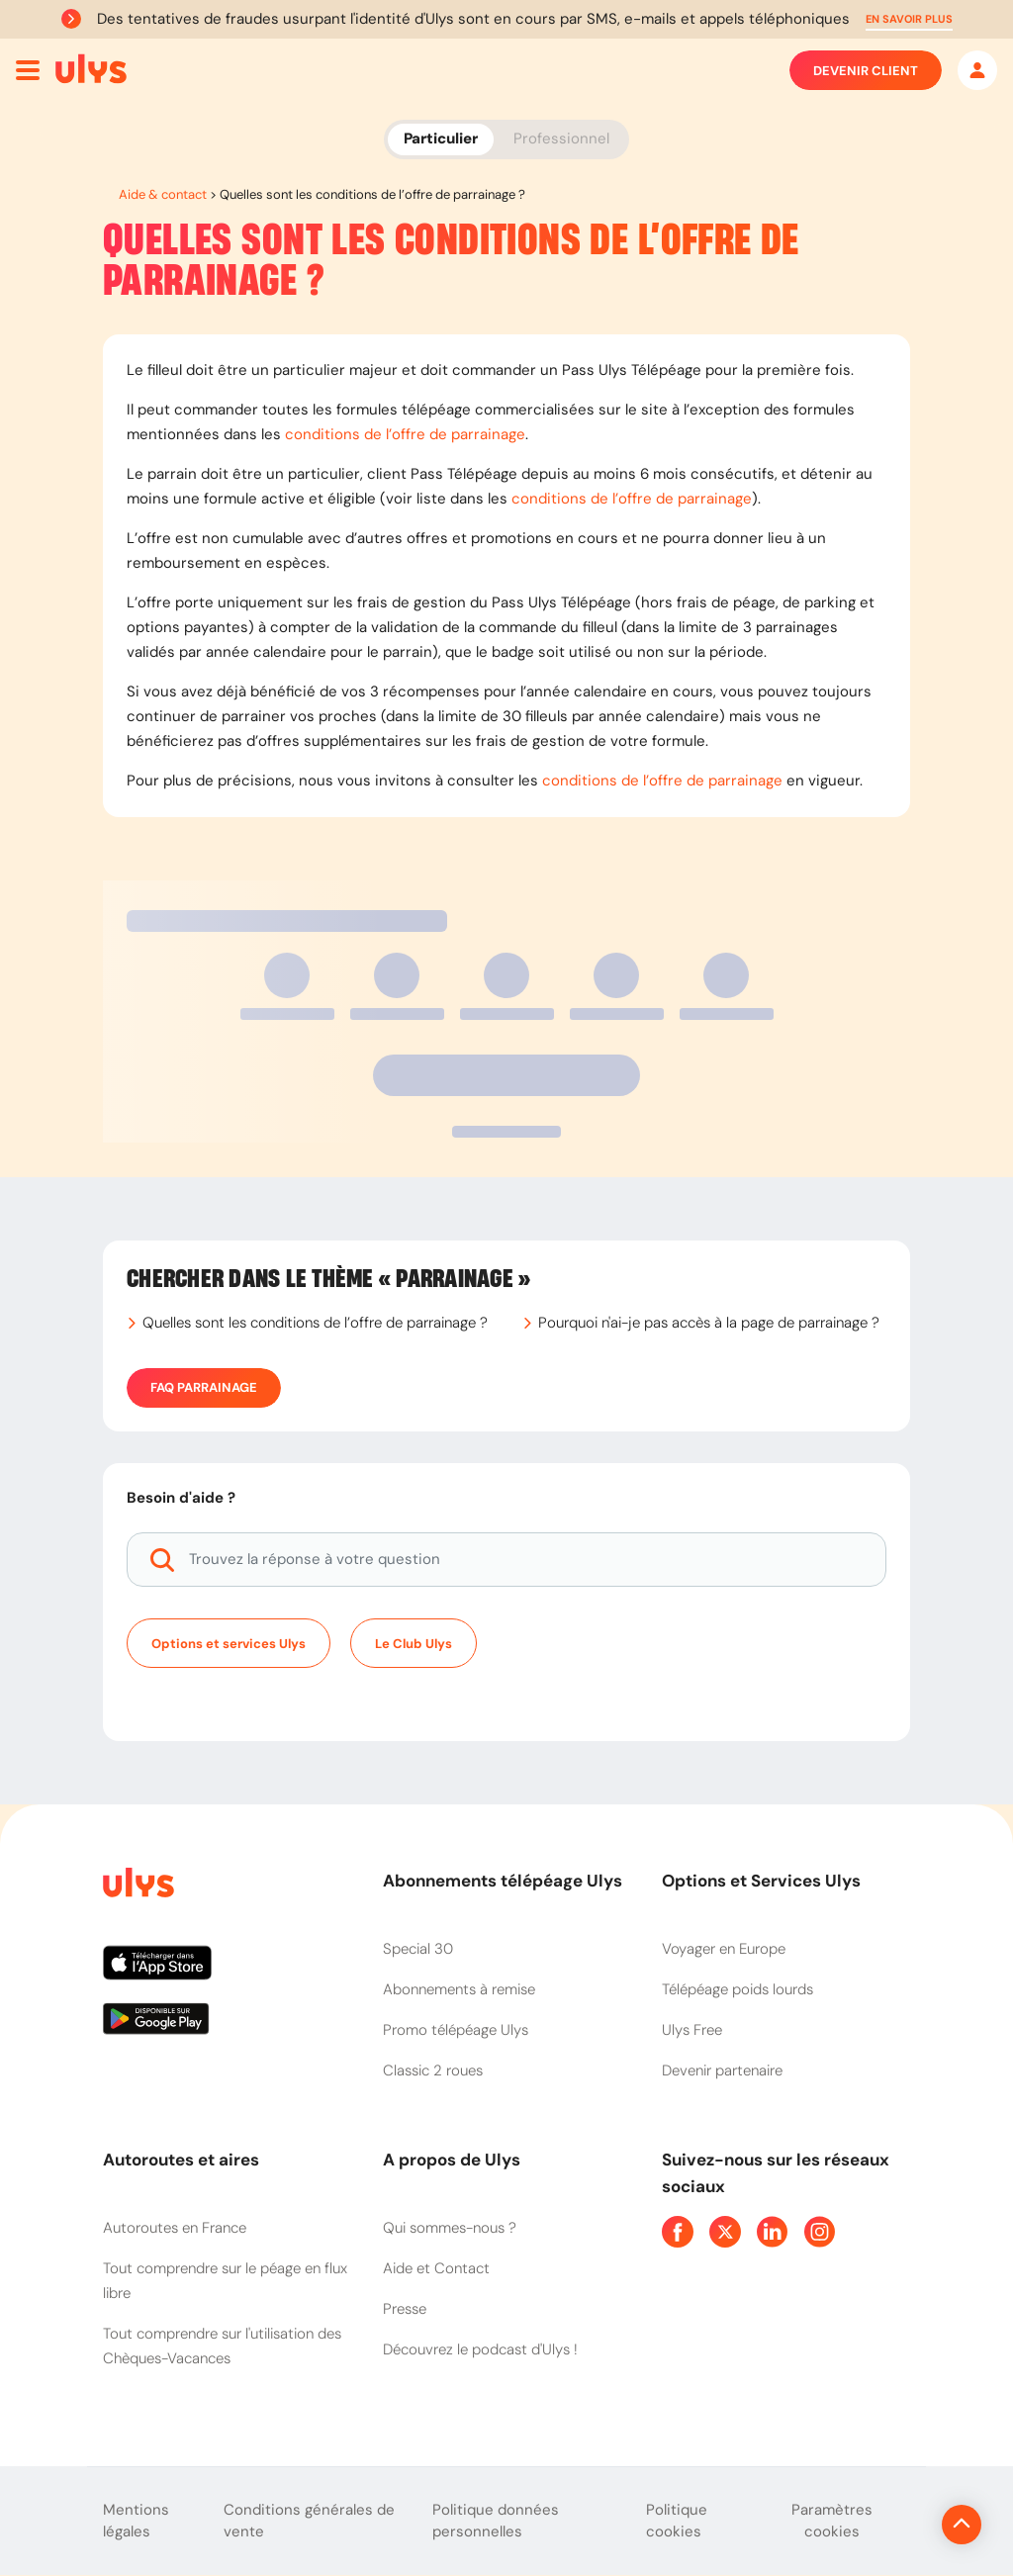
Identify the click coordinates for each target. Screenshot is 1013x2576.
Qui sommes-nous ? (449, 2228)
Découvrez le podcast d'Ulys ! (480, 2349)
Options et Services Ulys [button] (761, 1880)
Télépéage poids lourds (737, 1989)
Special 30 (418, 1949)
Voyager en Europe (723, 1949)
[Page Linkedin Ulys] (772, 2232)
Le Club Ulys (413, 1643)
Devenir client (865, 70)
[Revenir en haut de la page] (894, 2524)
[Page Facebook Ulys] (677, 2232)
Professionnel (561, 138)
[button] (909, 19)
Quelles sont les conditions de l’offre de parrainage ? (315, 1323)
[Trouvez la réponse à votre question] (506, 1559)
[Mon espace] (977, 70)
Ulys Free (692, 2030)
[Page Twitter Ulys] (725, 2232)
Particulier (441, 138)
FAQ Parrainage (204, 1388)
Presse (404, 2309)
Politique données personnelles (495, 2521)
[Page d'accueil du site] (136, 1886)
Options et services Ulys (228, 1643)
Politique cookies (676, 2521)
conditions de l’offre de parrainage (405, 434)
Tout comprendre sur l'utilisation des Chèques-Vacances (222, 2346)
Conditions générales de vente (309, 2521)
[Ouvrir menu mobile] (28, 70)
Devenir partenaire (722, 2070)
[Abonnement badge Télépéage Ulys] (91, 69)
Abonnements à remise (459, 1989)
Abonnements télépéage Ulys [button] (502, 1880)
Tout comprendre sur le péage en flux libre (225, 2280)
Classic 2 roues (433, 2070)
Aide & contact (163, 194)
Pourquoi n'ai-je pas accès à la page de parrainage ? (708, 1323)
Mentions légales (136, 2521)
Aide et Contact (436, 2268)
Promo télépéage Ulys (455, 2030)
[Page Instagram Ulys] (820, 2232)
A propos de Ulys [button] (451, 2159)
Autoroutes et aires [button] (181, 2159)
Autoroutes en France (174, 2228)
